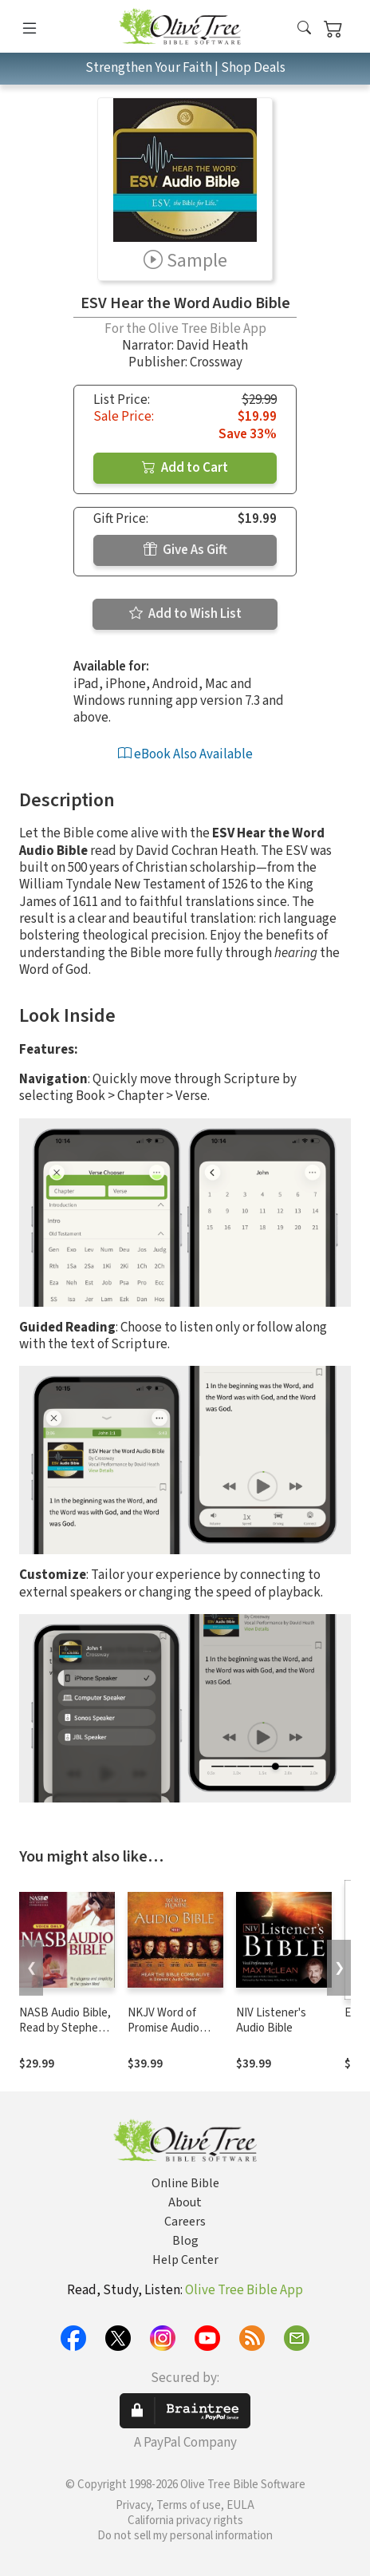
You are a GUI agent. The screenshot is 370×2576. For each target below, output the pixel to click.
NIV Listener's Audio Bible (271, 2020)
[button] (304, 29)
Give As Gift (185, 550)
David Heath (212, 345)
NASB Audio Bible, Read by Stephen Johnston (65, 2028)
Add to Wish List (185, 613)
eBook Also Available (185, 754)
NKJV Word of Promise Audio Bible (163, 2028)
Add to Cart (185, 467)
